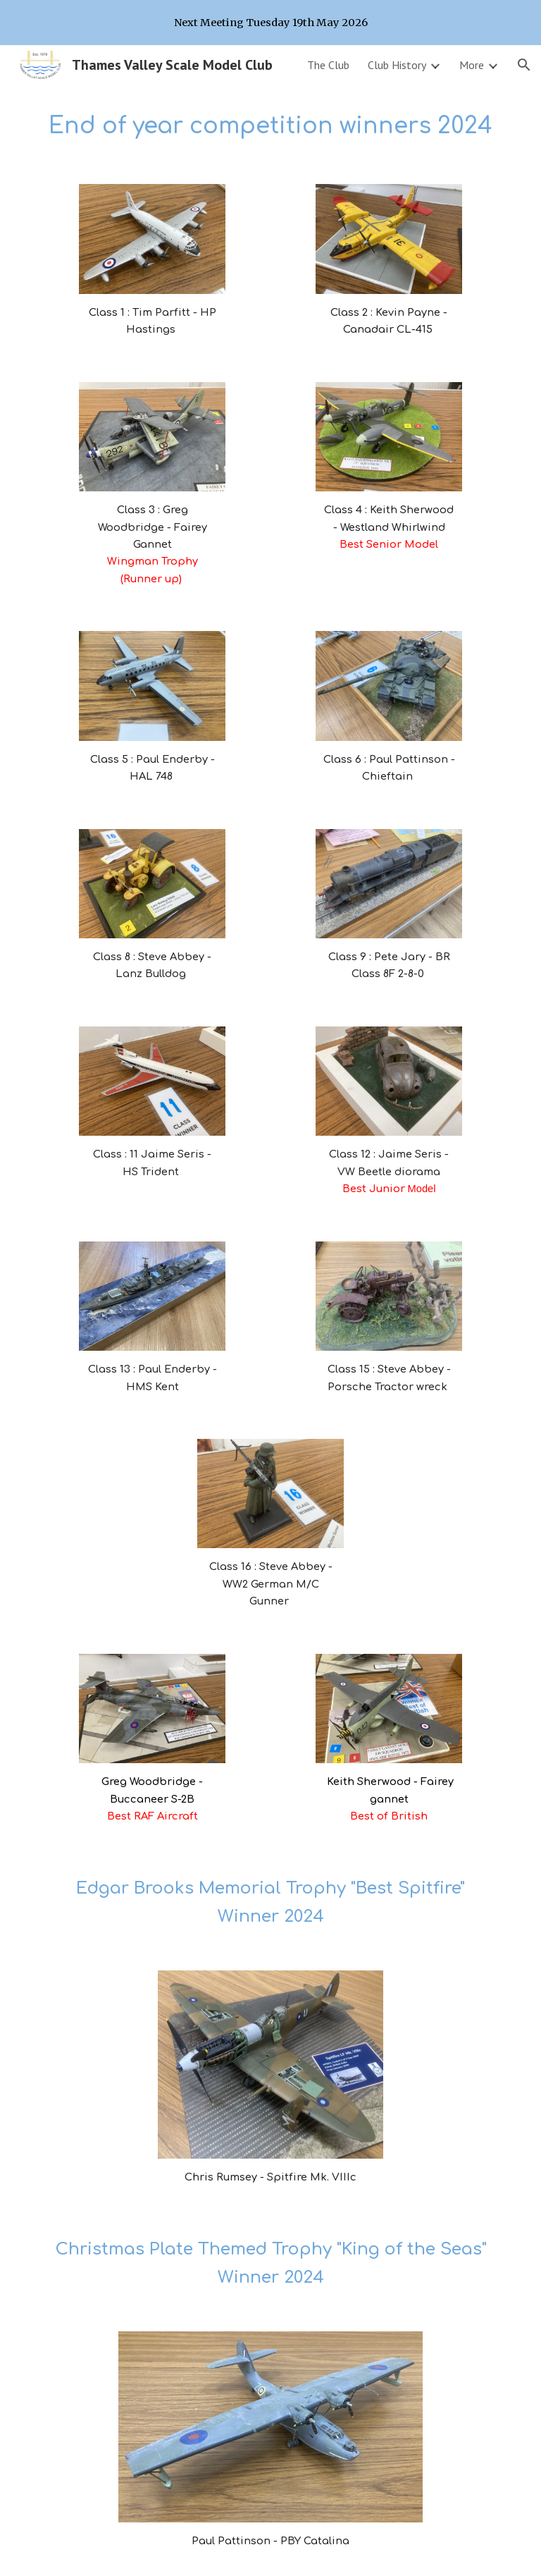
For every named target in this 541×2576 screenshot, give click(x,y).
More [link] (471, 65)
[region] (270, 22)
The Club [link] (328, 65)
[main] (270, 126)
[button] (524, 65)
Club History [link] (397, 65)
